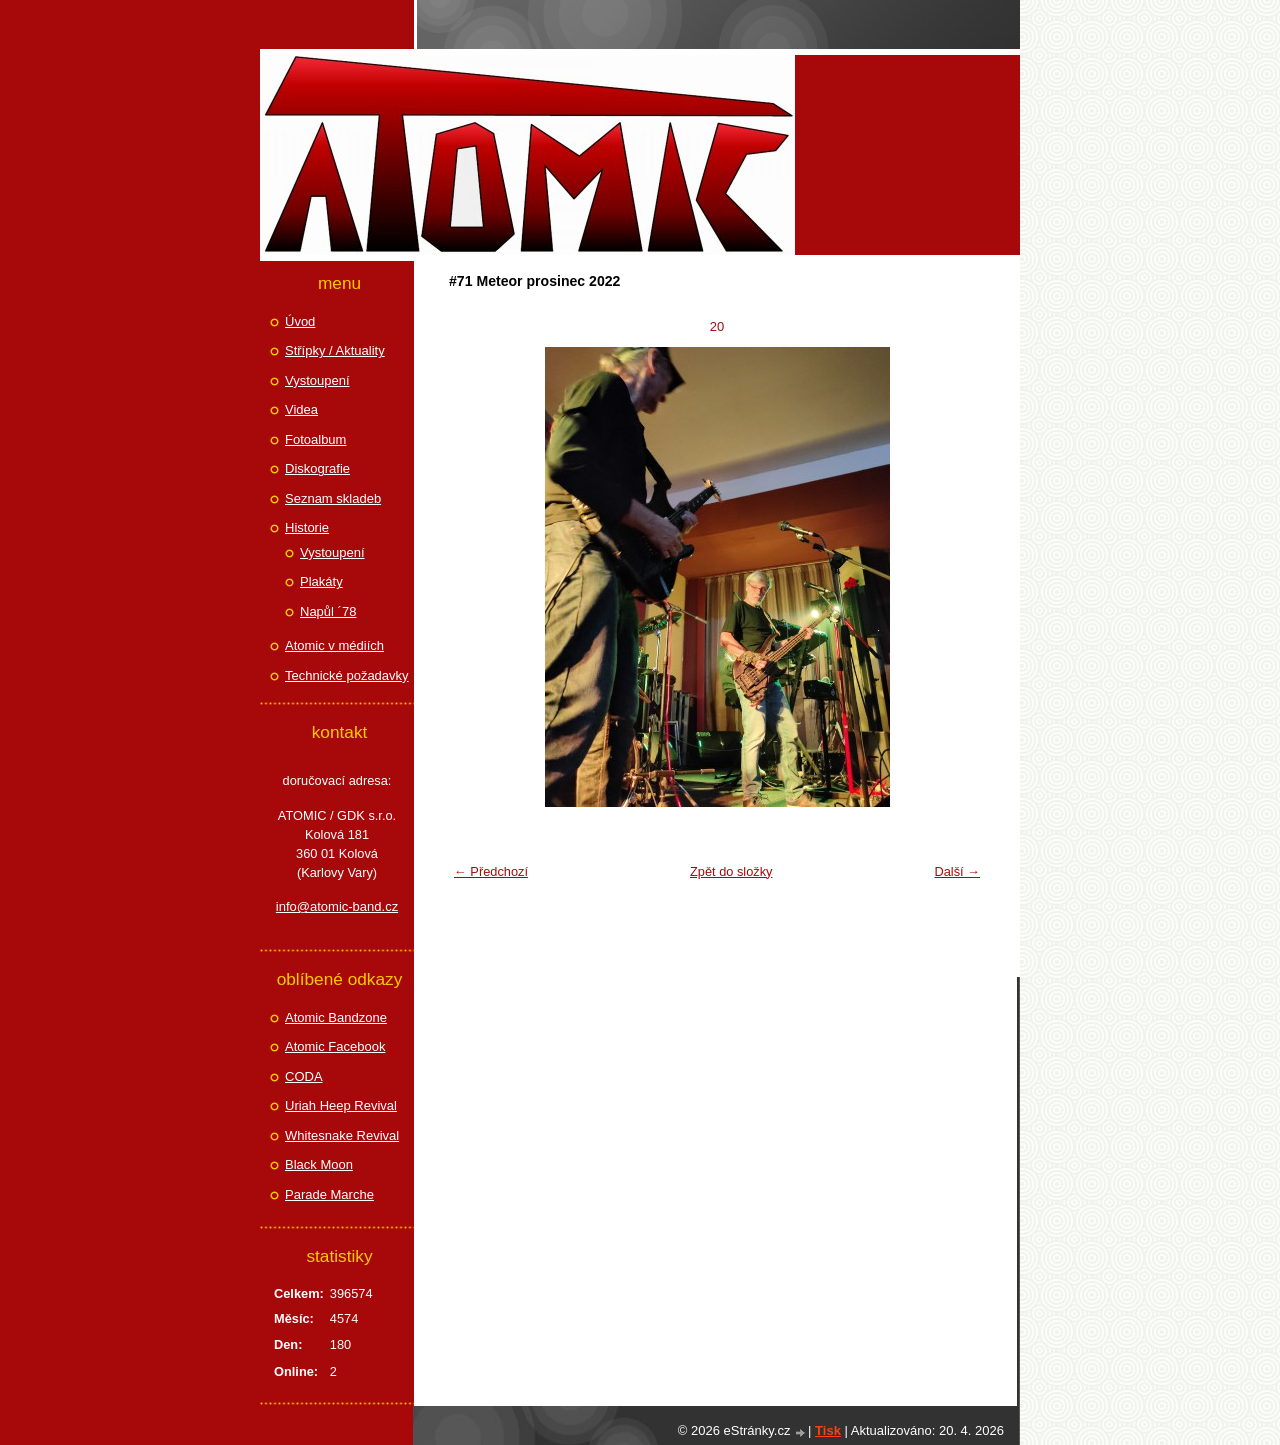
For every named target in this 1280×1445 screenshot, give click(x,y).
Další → (957, 871)
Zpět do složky (731, 871)
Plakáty (321, 581)
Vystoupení (317, 380)
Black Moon (319, 1164)
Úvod (300, 321)
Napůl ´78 (328, 611)
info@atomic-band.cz (337, 906)
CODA (304, 1076)
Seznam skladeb (333, 498)
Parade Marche (329, 1194)
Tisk (828, 1430)
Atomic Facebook (335, 1046)
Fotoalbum (315, 439)
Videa (301, 409)
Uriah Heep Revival (341, 1105)
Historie (307, 527)
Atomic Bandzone (336, 1017)
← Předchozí (491, 871)
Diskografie (317, 468)
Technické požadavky (347, 675)
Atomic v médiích (334, 645)
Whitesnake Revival (342, 1135)
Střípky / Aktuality (335, 350)
